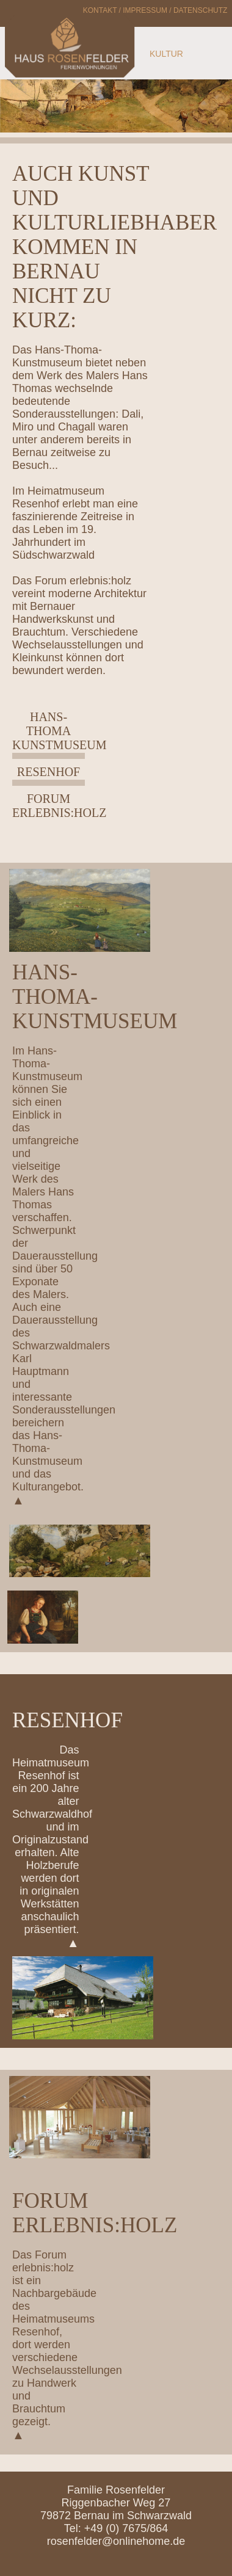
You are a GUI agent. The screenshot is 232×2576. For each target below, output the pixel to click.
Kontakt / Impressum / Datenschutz (155, 10)
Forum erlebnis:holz (59, 805)
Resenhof (48, 771)
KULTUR (166, 54)
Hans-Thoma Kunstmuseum (59, 731)
